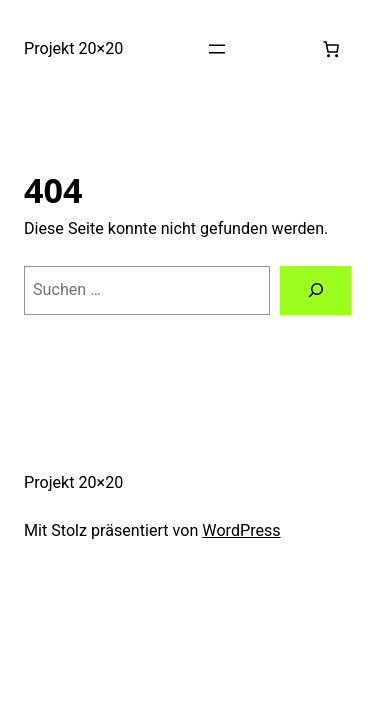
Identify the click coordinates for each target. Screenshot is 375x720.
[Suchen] (315, 291)
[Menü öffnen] (217, 49)
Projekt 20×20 (73, 48)
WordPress (241, 530)
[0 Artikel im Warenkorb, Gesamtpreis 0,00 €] (331, 49)
